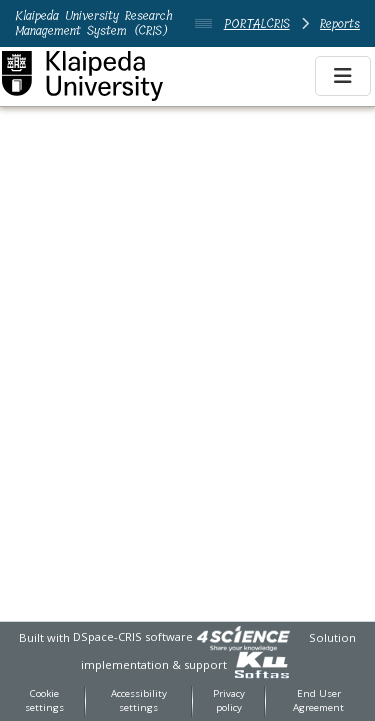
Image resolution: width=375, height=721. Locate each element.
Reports (340, 23)
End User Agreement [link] (318, 701)
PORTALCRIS (257, 23)
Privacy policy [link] (229, 701)
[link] (243, 636)
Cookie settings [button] (44, 701)
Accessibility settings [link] (139, 701)
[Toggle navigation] (343, 76)
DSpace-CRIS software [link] (133, 636)
